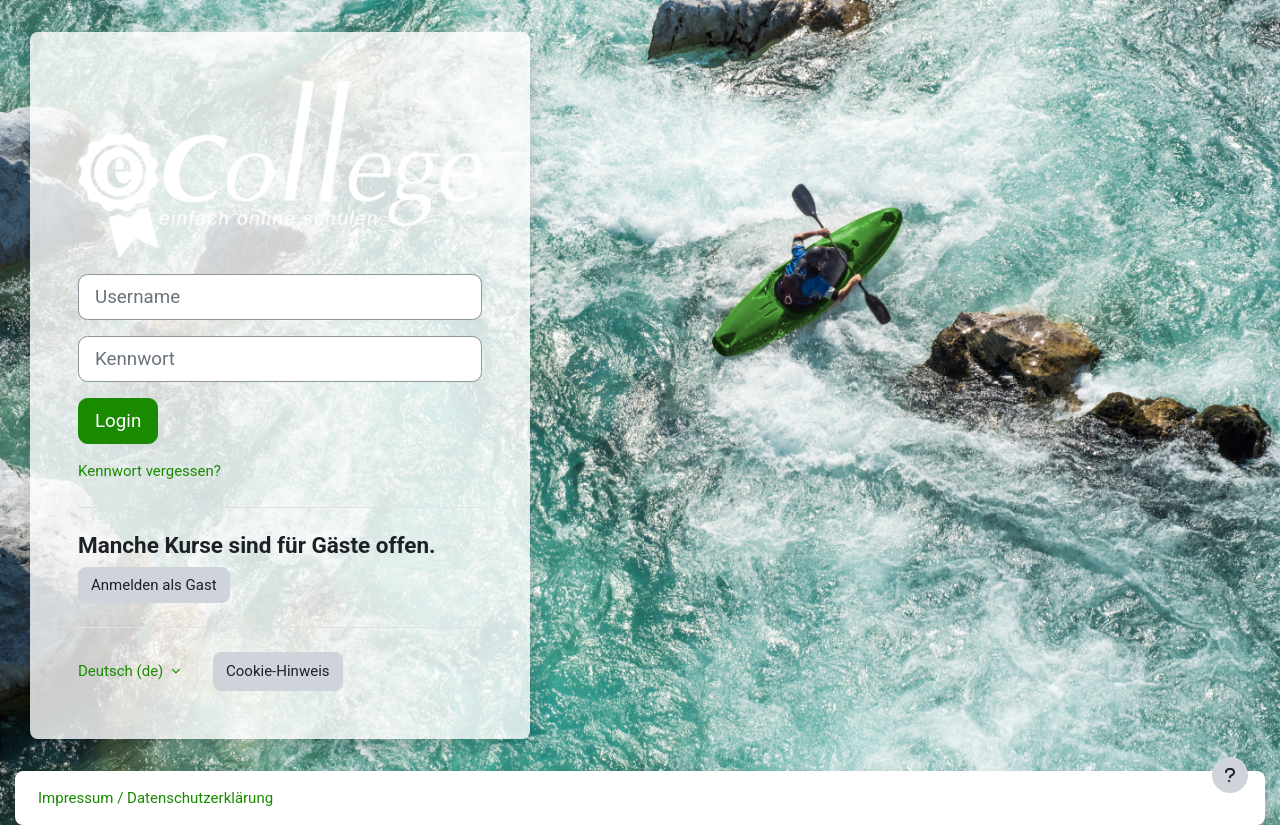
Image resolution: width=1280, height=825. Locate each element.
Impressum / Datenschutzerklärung (155, 798)
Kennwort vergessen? (149, 471)
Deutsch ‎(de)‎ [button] (122, 671)
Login (118, 421)
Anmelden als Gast (154, 585)
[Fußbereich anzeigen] (1230, 775)
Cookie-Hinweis (277, 671)
